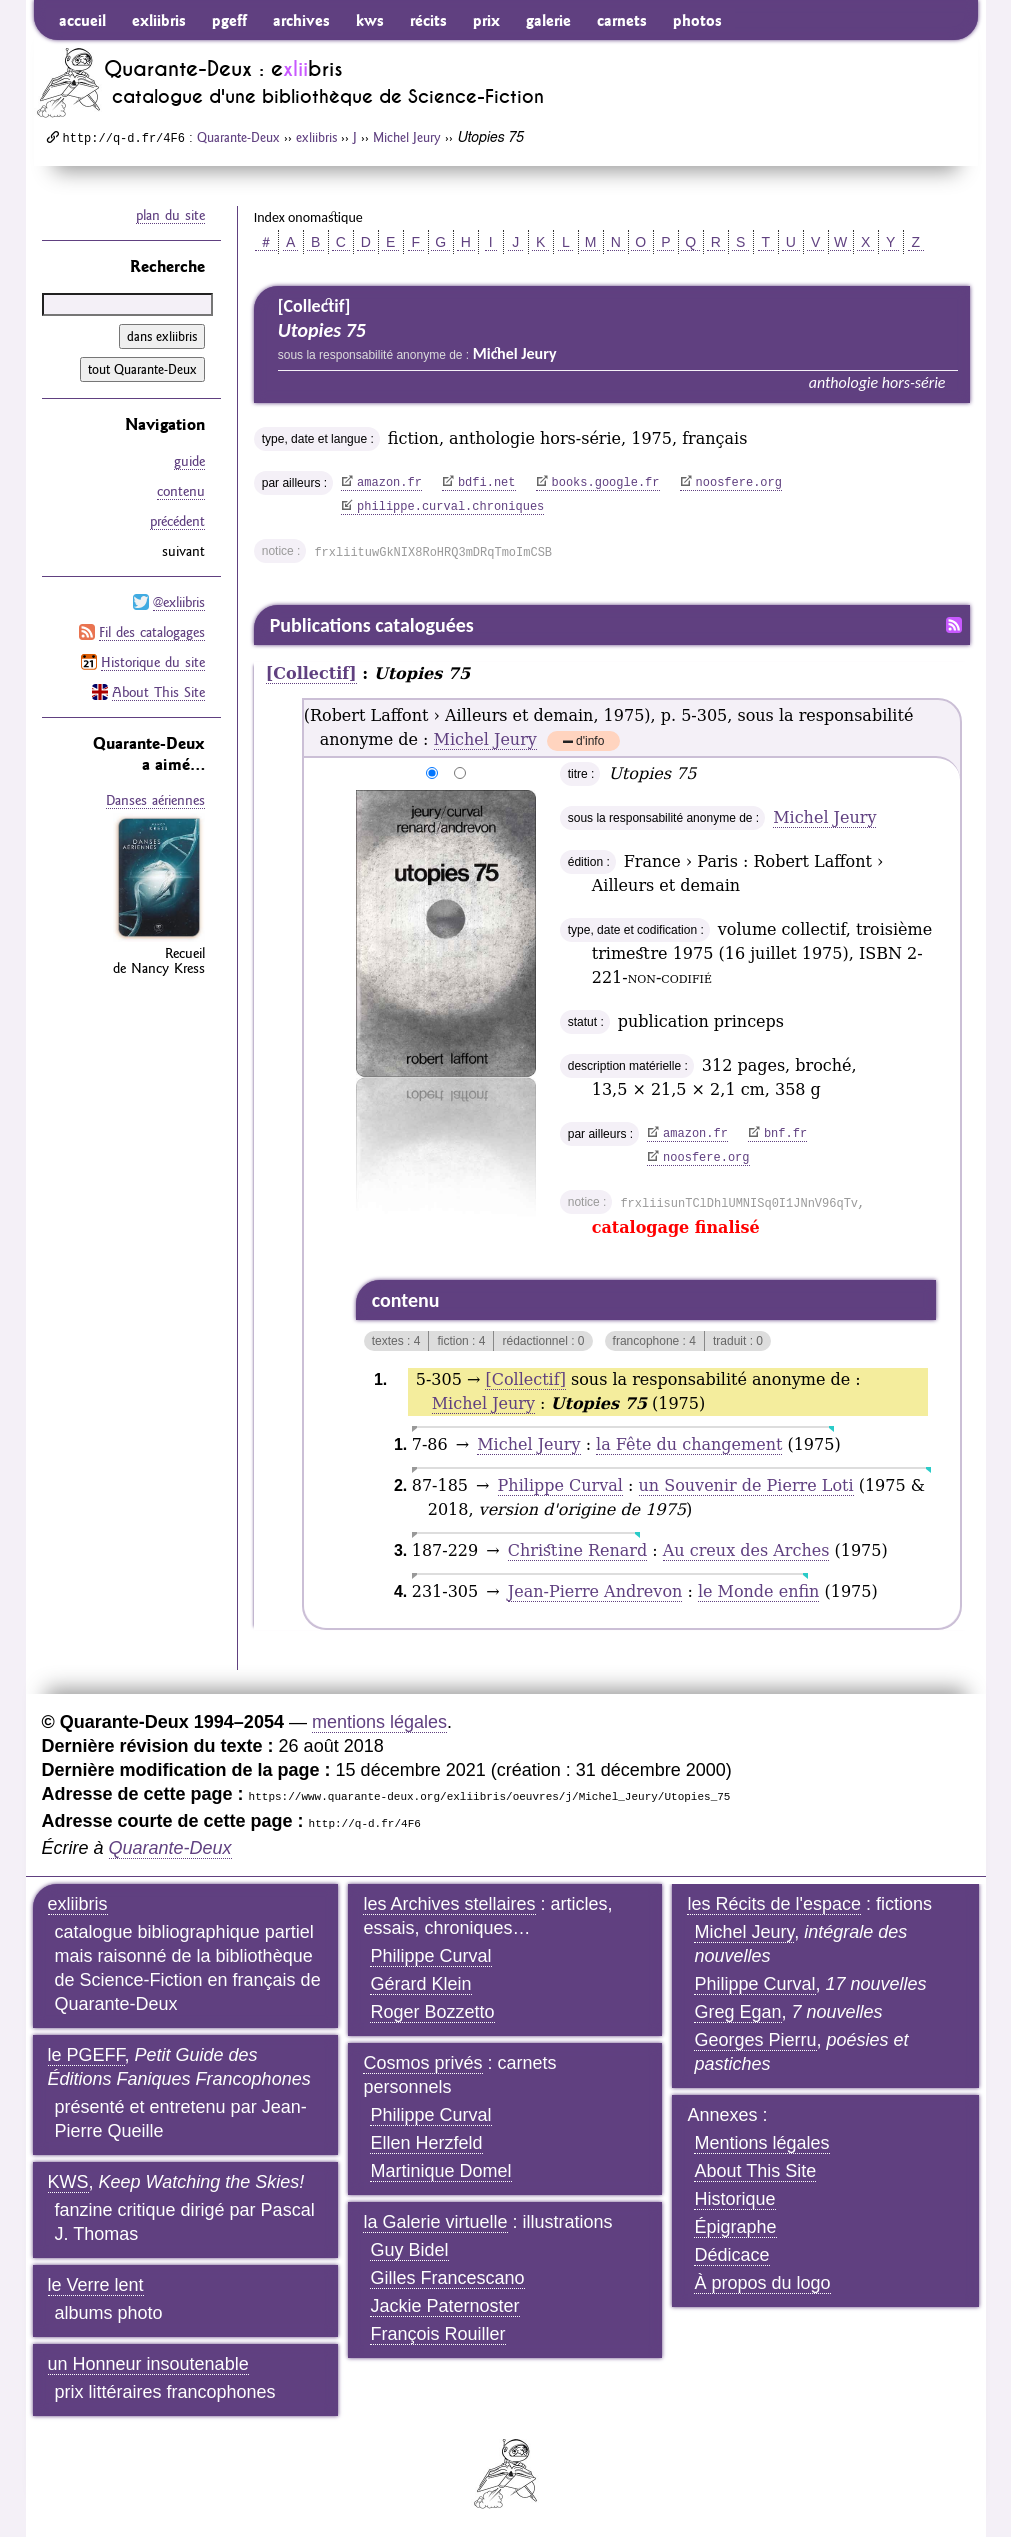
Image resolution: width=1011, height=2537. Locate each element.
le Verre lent (96, 2285)
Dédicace (731, 2255)
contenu (181, 491)
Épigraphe (735, 2227)
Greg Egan (737, 2012)
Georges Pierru (755, 2040)
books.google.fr (606, 483)
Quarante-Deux (238, 137)
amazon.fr (389, 483)
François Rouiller (437, 2334)
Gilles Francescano (447, 2278)
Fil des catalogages (152, 632)
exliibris (159, 20)
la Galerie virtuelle (435, 2222)
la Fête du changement (689, 1444)
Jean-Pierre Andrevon (595, 1591)
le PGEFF (86, 2055)
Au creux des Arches (746, 1550)
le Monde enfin (759, 1591)
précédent (177, 521)
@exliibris (179, 602)
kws (370, 20)
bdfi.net (487, 483)
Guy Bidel (409, 2250)
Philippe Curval (560, 1485)
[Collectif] (311, 673)
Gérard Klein (420, 1984)
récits (428, 20)
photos (697, 20)
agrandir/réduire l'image (344, 774)
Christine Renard (577, 1550)
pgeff (229, 20)
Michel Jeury (407, 137)
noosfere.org (739, 483)
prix (486, 20)
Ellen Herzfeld (426, 2143)
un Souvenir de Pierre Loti (746, 1485)
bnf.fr (785, 1134)
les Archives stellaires (449, 1904)
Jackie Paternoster (444, 2306)
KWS (68, 2182)
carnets (622, 20)
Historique (734, 2199)
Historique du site (153, 662)
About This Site (158, 692)
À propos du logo (762, 2283)
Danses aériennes (155, 800)
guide (189, 461)
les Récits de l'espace (774, 1904)
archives (301, 20)
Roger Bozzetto (432, 2012)
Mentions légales (761, 2143)
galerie (548, 20)
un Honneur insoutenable (148, 2364)
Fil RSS (954, 625)
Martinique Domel (440, 2171)
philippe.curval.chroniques (450, 507)
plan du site (170, 215)
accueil (82, 20)
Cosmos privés (422, 2063)
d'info (590, 742)
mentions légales (379, 1722)
